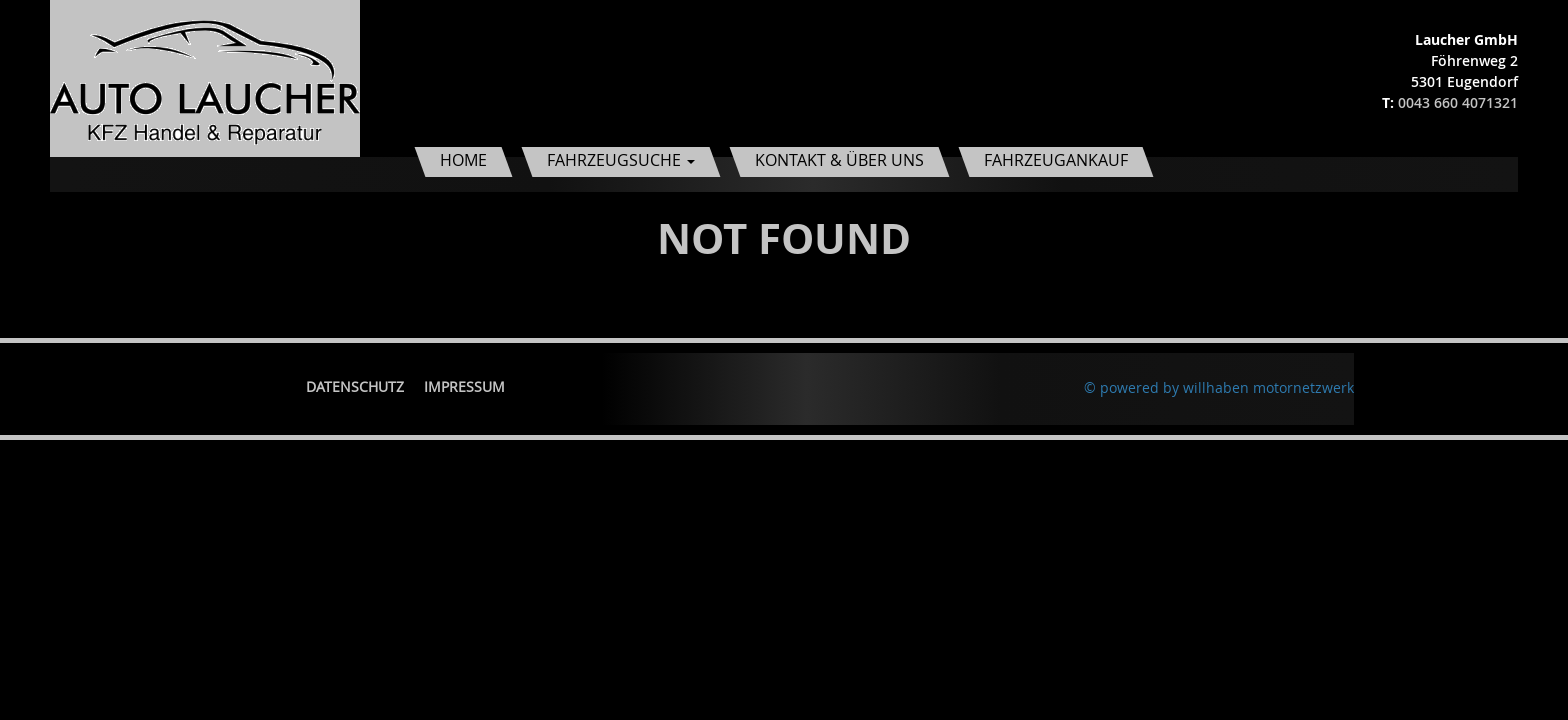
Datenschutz (355, 386)
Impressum (464, 386)
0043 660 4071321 (1458, 102)
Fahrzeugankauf (1056, 160)
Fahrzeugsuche (621, 160)
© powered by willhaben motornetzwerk (1219, 387)
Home (463, 160)
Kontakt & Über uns (839, 160)
